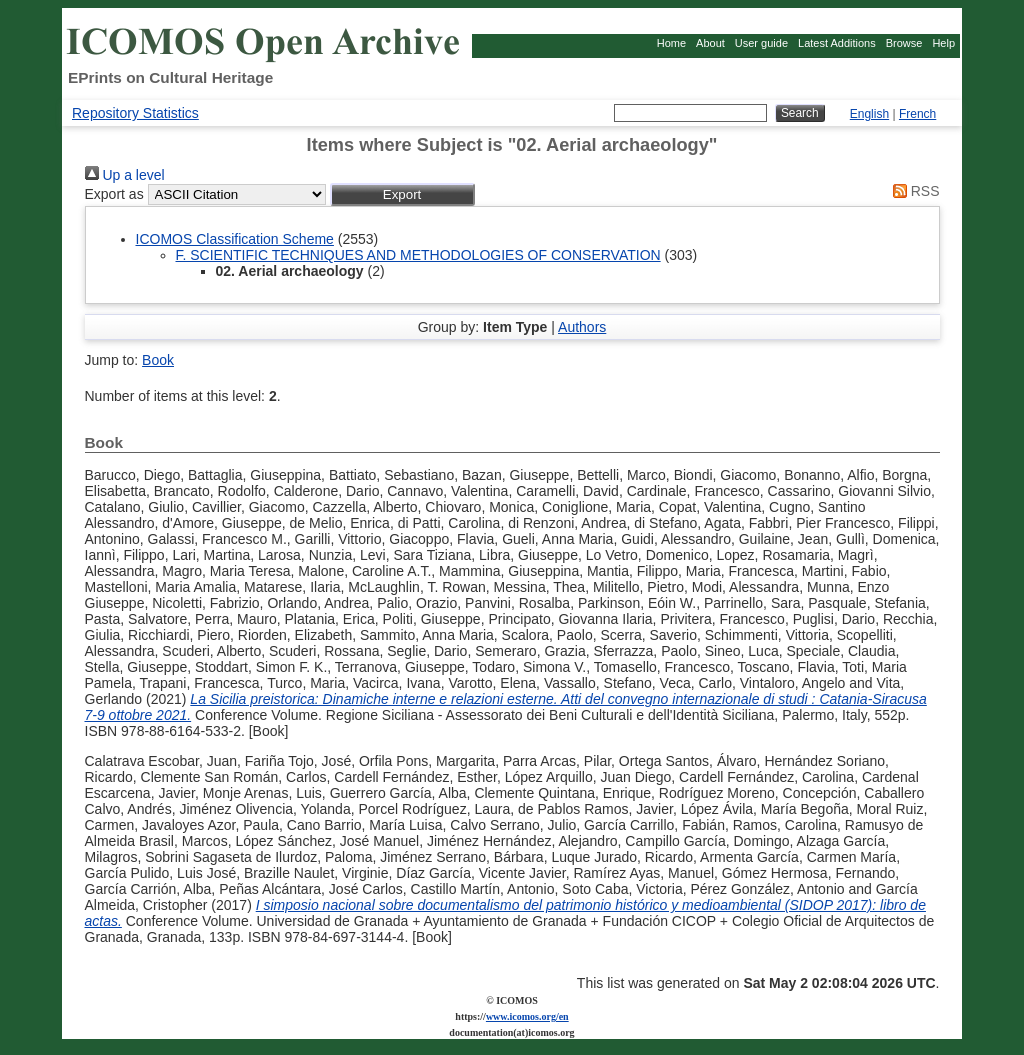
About (710, 43)
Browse (904, 43)
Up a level (125, 175)
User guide (761, 43)
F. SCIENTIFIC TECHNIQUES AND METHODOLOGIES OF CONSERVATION (418, 255)
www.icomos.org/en (527, 1016)
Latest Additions (837, 43)
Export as (114, 194)
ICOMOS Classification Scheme (235, 239)
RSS (913, 191)
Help (943, 43)
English (869, 114)
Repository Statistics (135, 113)
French (917, 114)
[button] (402, 194)
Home (671, 43)
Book (158, 360)
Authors (582, 327)
